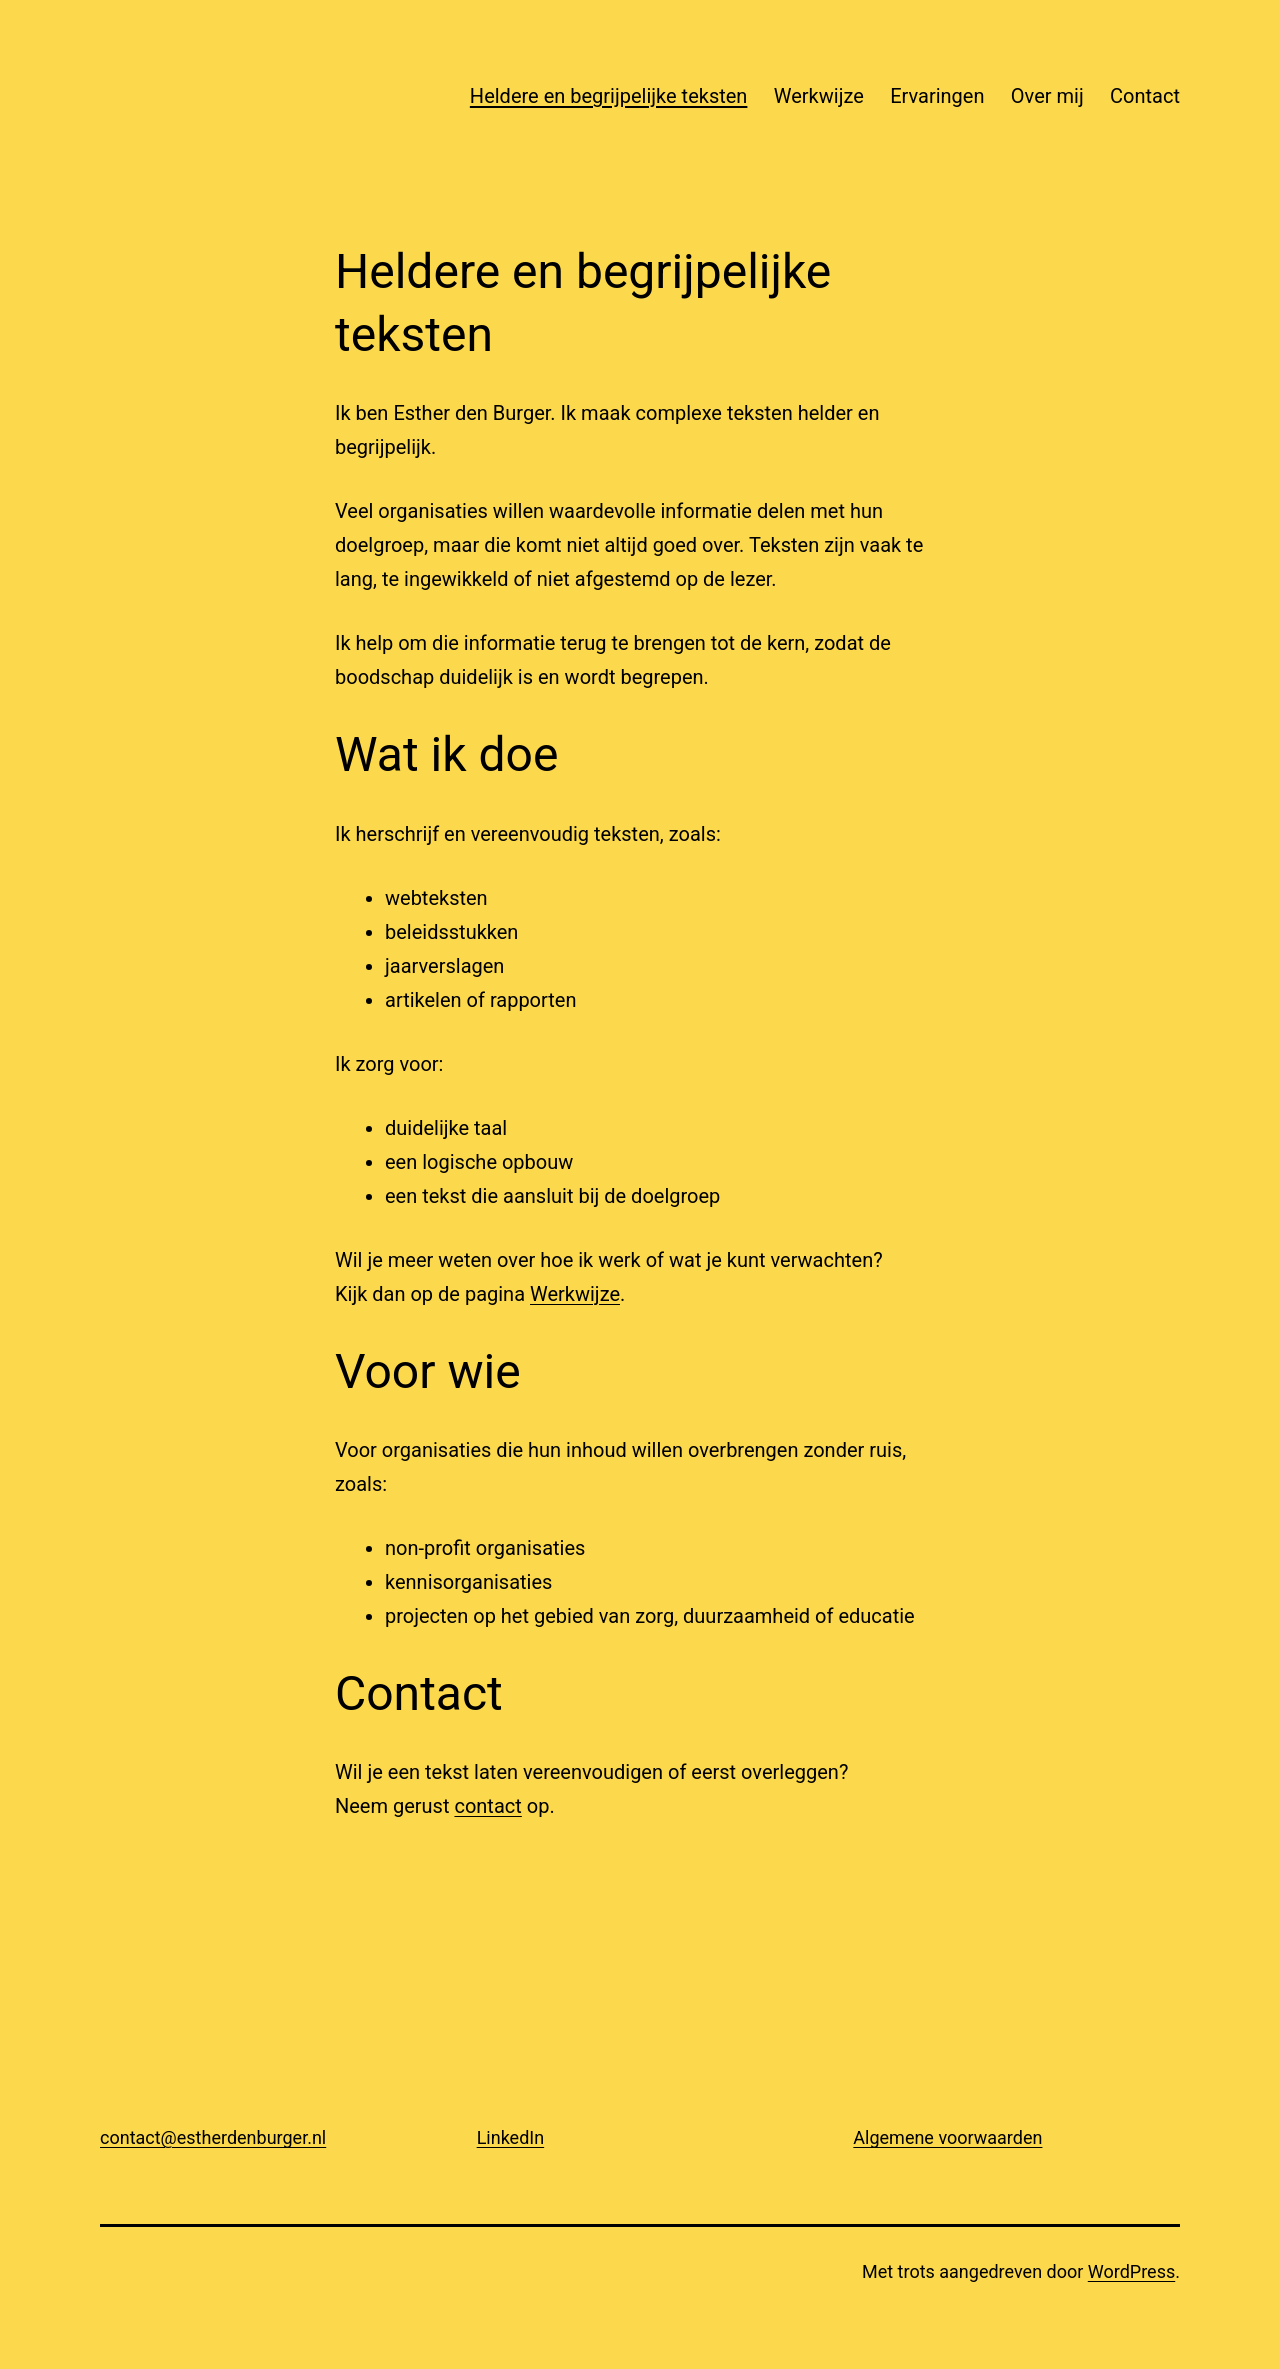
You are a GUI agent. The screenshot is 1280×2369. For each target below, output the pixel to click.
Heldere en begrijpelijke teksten (609, 96)
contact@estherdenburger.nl (213, 2137)
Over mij (1047, 96)
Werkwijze (819, 96)
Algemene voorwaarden (947, 2137)
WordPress (1131, 2271)
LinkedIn (511, 2137)
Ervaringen (937, 96)
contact (487, 1806)
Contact (1145, 96)
